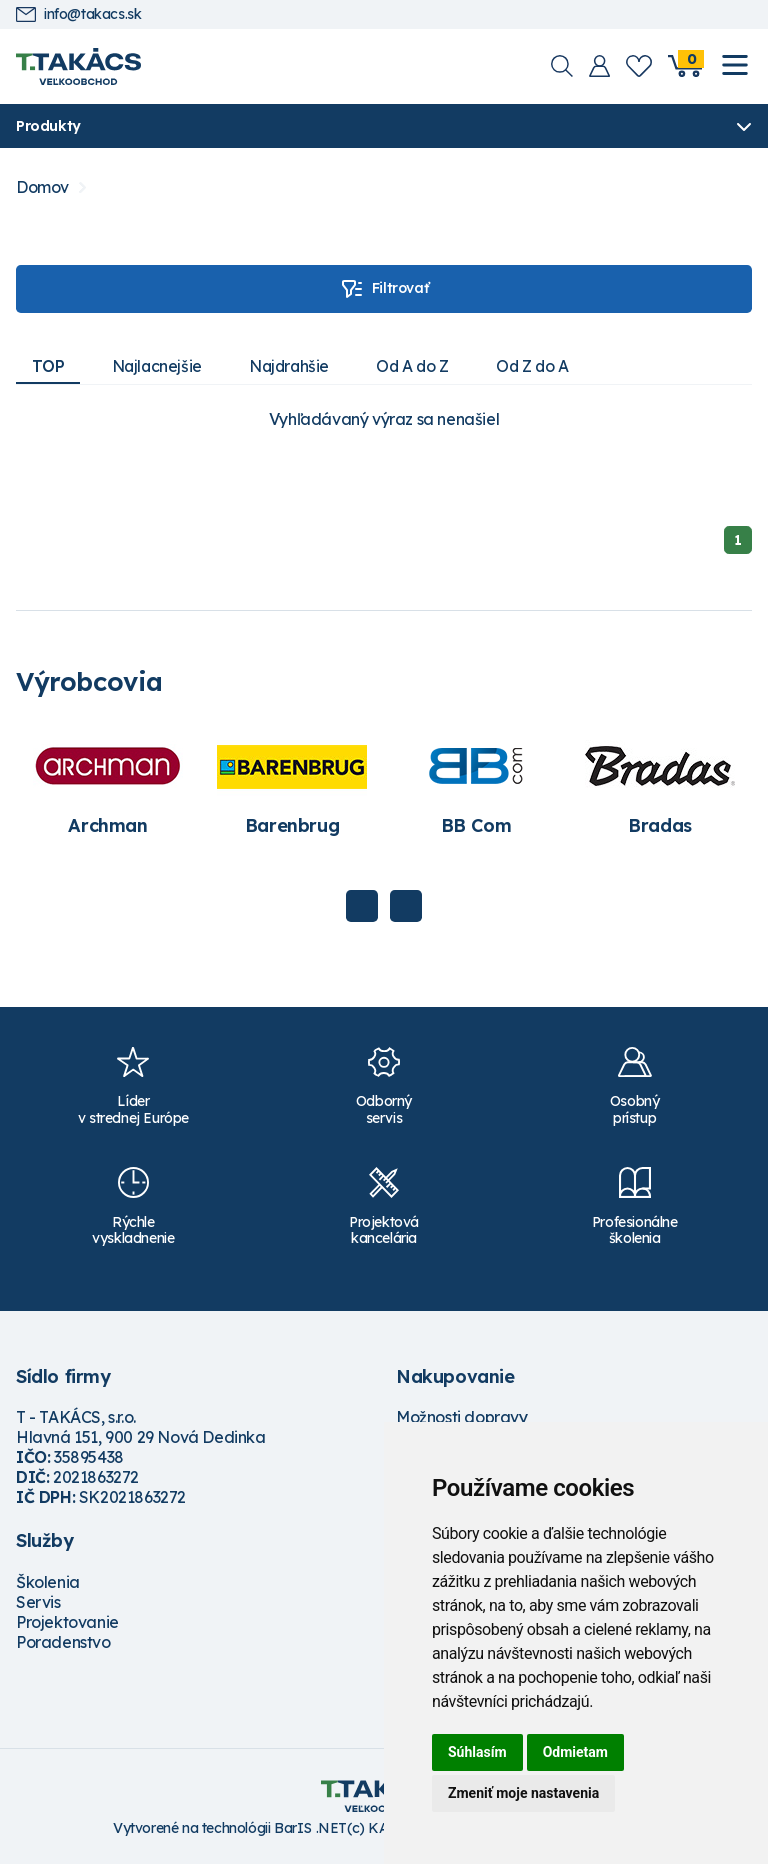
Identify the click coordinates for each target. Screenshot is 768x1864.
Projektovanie (67, 1623)
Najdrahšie (294, 366)
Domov (42, 187)
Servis (38, 1603)
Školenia (48, 1583)
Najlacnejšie (159, 366)
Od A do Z (421, 366)
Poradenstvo (63, 1643)
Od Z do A (543, 366)
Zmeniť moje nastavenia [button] (523, 1793)
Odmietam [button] (575, 1752)
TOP (48, 366)
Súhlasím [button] (477, 1752)
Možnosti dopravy (462, 1418)
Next (406, 906)
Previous (362, 906)
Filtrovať (384, 289)
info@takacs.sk (78, 14)
